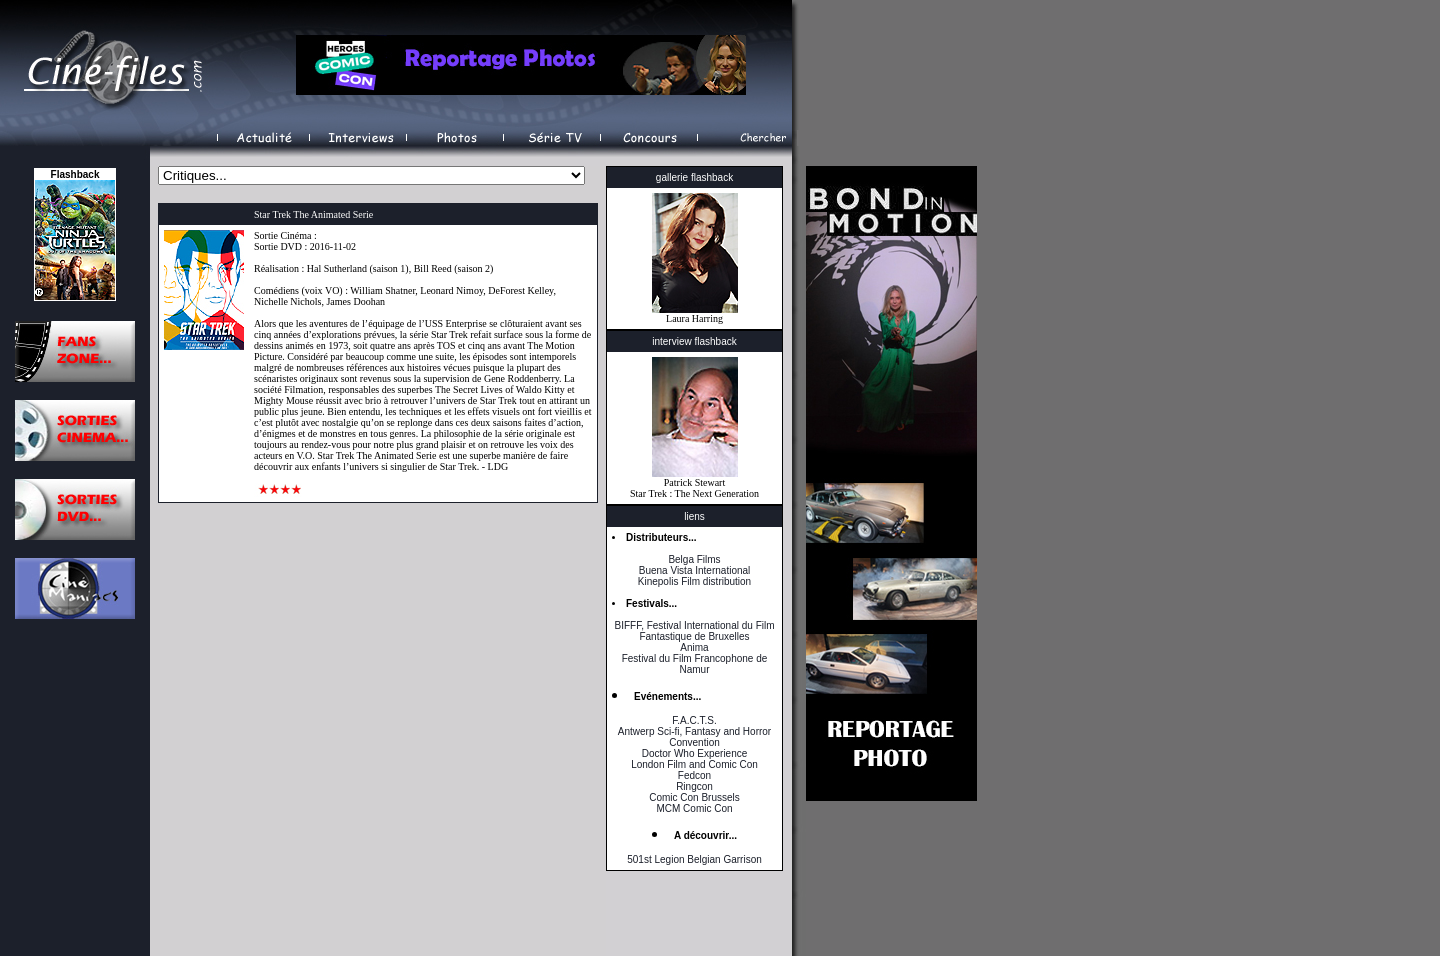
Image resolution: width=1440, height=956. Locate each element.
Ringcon (694, 786)
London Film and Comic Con (694, 764)
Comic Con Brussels (694, 797)
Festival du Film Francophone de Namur (695, 664)
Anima (694, 647)
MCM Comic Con (694, 808)
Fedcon (694, 775)
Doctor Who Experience (695, 753)
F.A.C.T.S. (694, 720)
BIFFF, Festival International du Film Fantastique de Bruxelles (694, 631)
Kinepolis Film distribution (694, 581)
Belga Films (694, 559)
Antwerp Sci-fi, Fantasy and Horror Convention (694, 737)
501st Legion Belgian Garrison (694, 859)
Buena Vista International (695, 570)
